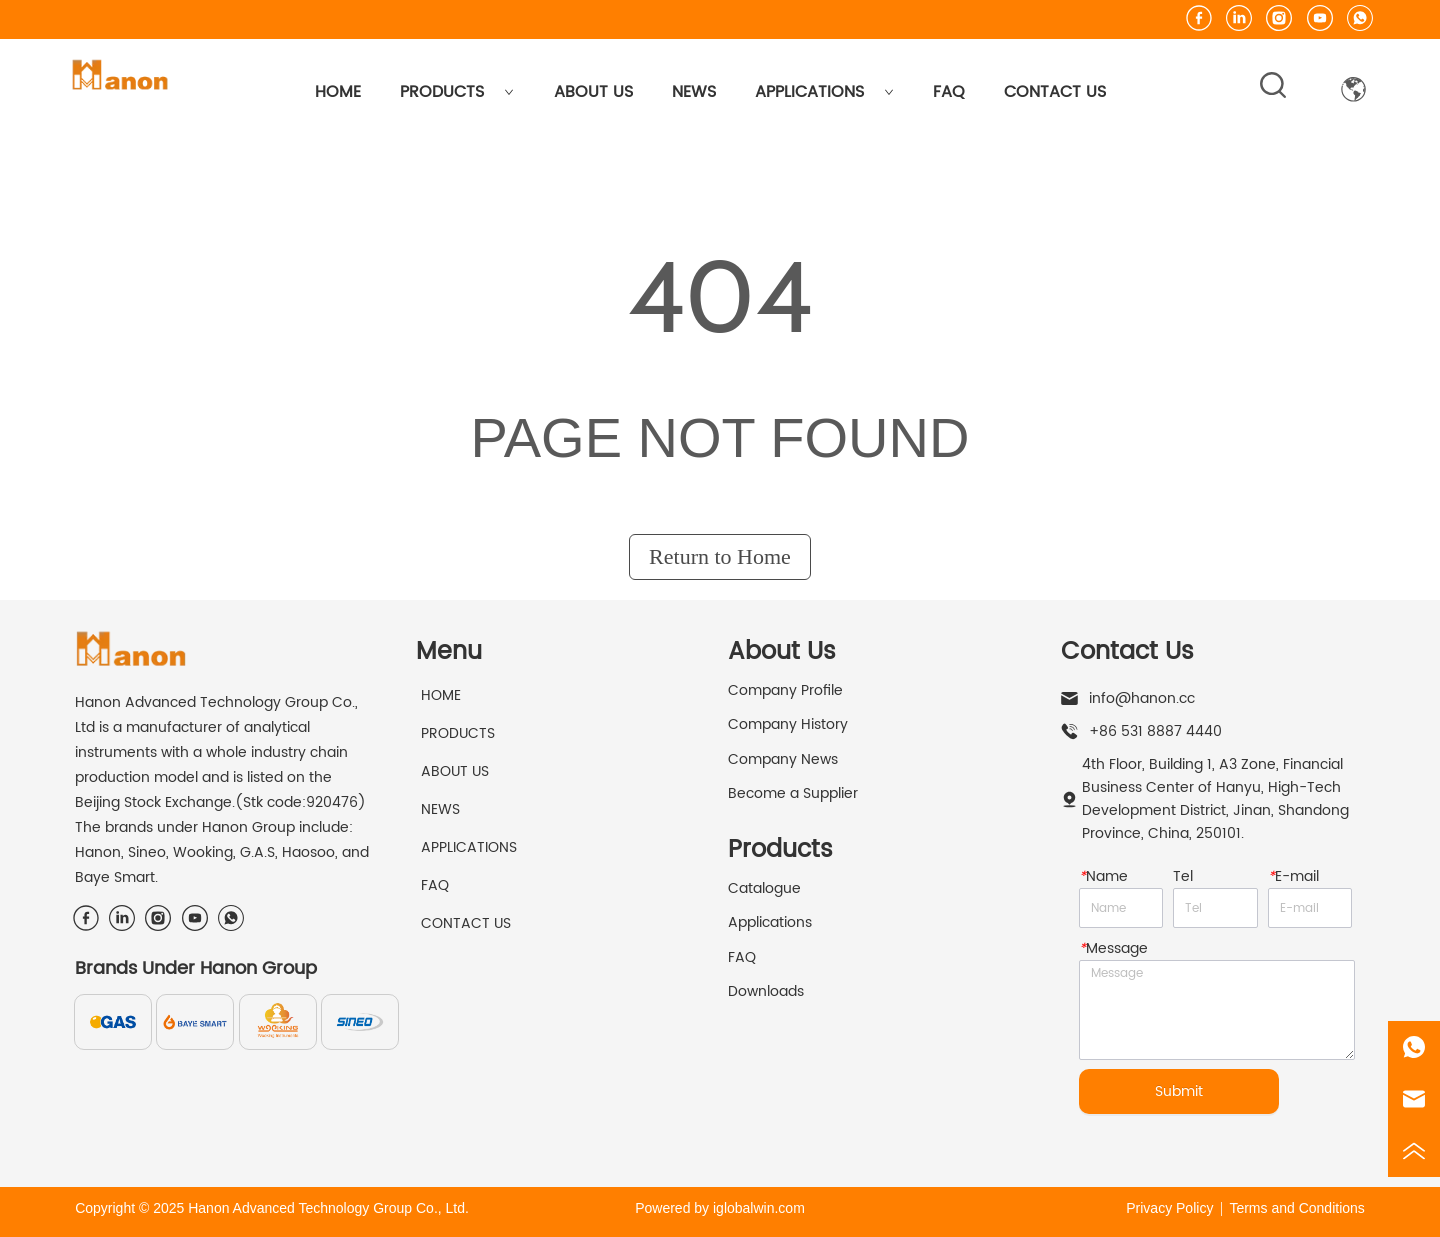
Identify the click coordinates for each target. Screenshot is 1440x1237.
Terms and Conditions (1296, 1208)
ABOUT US (593, 92)
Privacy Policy (1169, 1208)
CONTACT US (1055, 92)
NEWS (694, 92)
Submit (1179, 1091)
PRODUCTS (457, 92)
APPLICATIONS (824, 92)
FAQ (949, 92)
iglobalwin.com (759, 1208)
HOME (338, 92)
